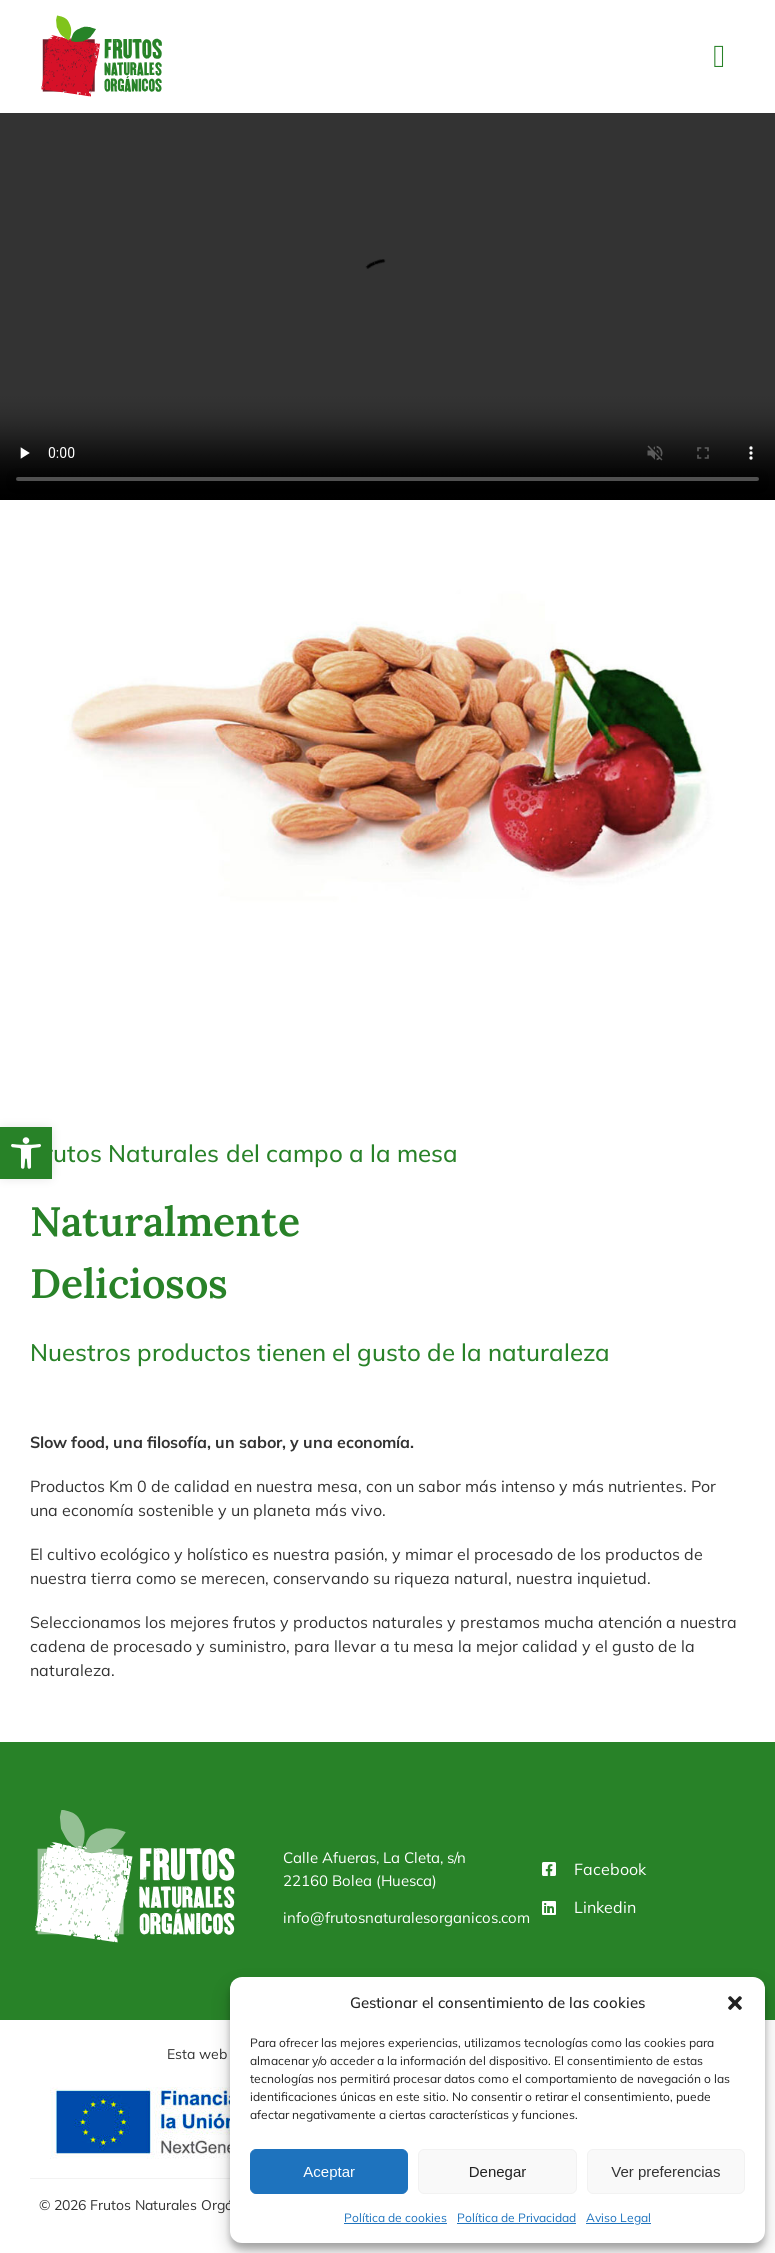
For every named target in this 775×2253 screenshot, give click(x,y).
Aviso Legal (618, 2217)
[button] (26, 1153)
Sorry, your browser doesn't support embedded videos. (387, 307)
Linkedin (605, 1907)
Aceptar (329, 2171)
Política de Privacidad (516, 2217)
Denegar (498, 2171)
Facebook (610, 1869)
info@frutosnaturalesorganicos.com (406, 1917)
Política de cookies (395, 2217)
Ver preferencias (665, 2171)
